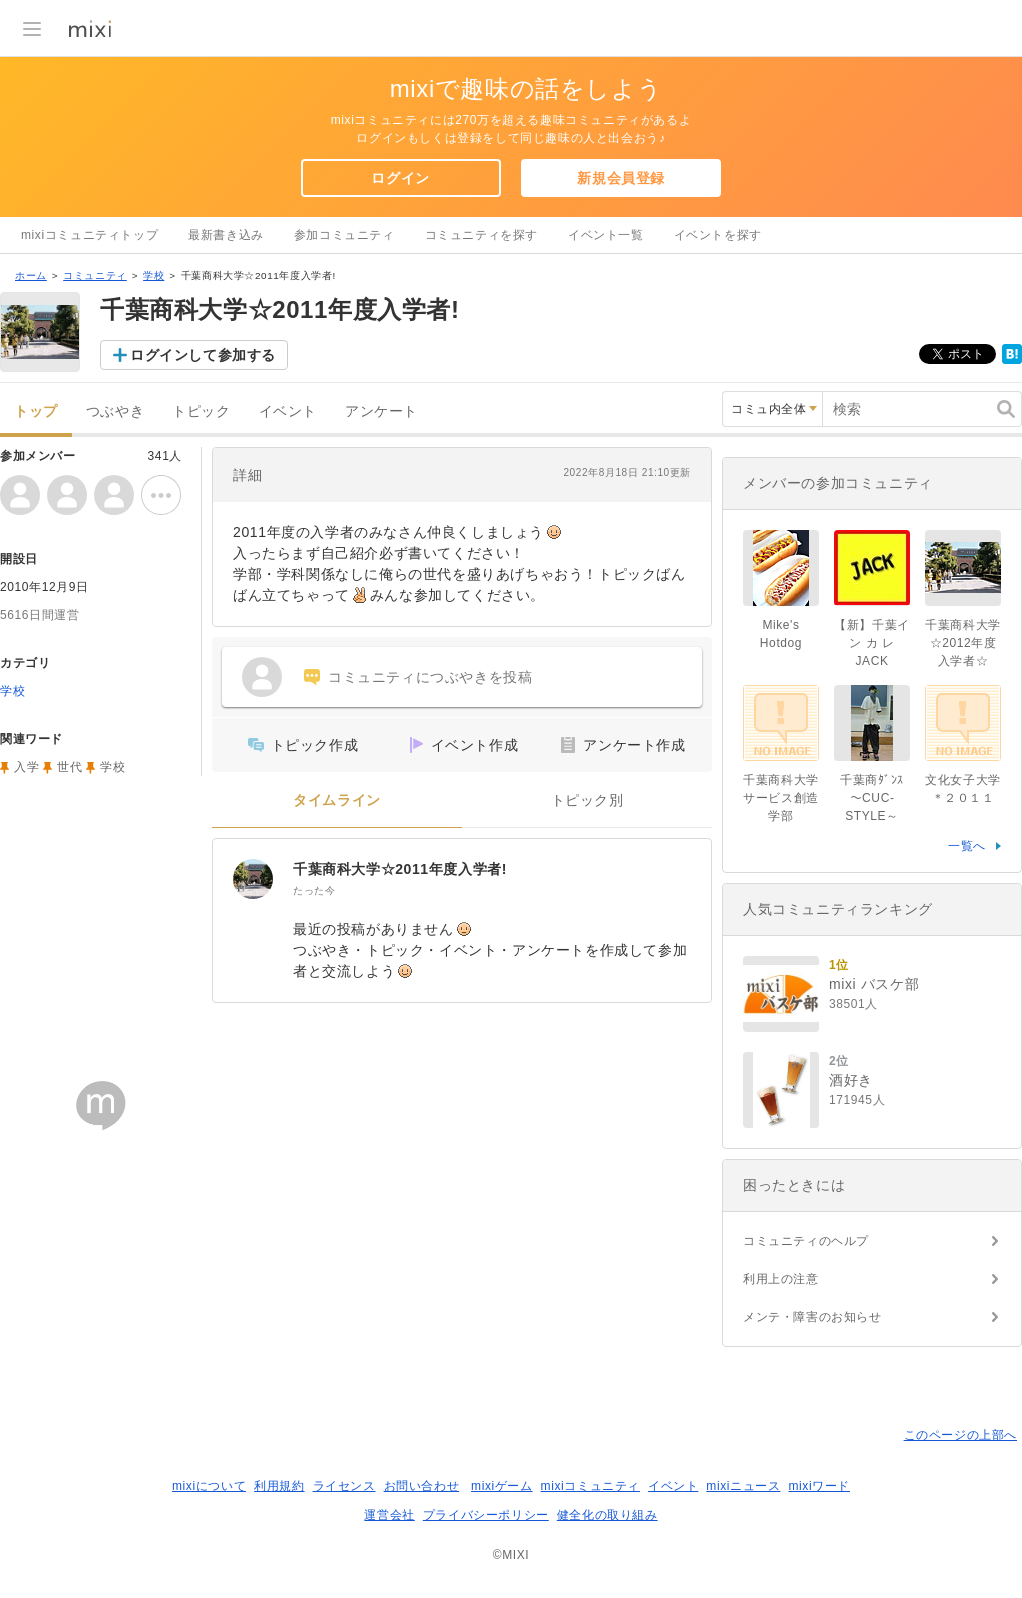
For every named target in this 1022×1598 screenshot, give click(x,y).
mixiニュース (743, 1486)
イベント (288, 411)
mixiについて (209, 1486)
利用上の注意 (781, 1279)
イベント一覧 (606, 235)
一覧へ (967, 846)
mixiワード (819, 1486)
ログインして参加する (203, 355)
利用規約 (279, 1486)
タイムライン (337, 800)
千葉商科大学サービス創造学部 (781, 798)
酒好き (851, 1080)
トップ (36, 411)
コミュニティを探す (481, 235)
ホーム (31, 275)
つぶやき (115, 411)
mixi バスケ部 (874, 984)
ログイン (400, 178)
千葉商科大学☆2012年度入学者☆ (963, 643)
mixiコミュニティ (590, 1486)
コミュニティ (95, 275)
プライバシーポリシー (486, 1515)
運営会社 (389, 1515)
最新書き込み (226, 235)
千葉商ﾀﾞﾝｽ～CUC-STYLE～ (872, 798)
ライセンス (344, 1486)
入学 (26, 767)
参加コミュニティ (344, 235)
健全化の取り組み (607, 1515)
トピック (201, 411)
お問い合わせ (422, 1486)
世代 (69, 767)
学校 (153, 275)
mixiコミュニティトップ (89, 235)
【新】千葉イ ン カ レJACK (872, 643)
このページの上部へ (960, 1435)
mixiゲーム (502, 1486)
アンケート (381, 411)
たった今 (314, 890)
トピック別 (587, 800)
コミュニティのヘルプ (806, 1241)
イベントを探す (718, 235)
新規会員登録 (621, 178)
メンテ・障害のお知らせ (812, 1317)
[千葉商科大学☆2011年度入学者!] (253, 879)
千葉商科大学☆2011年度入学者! (400, 869)
